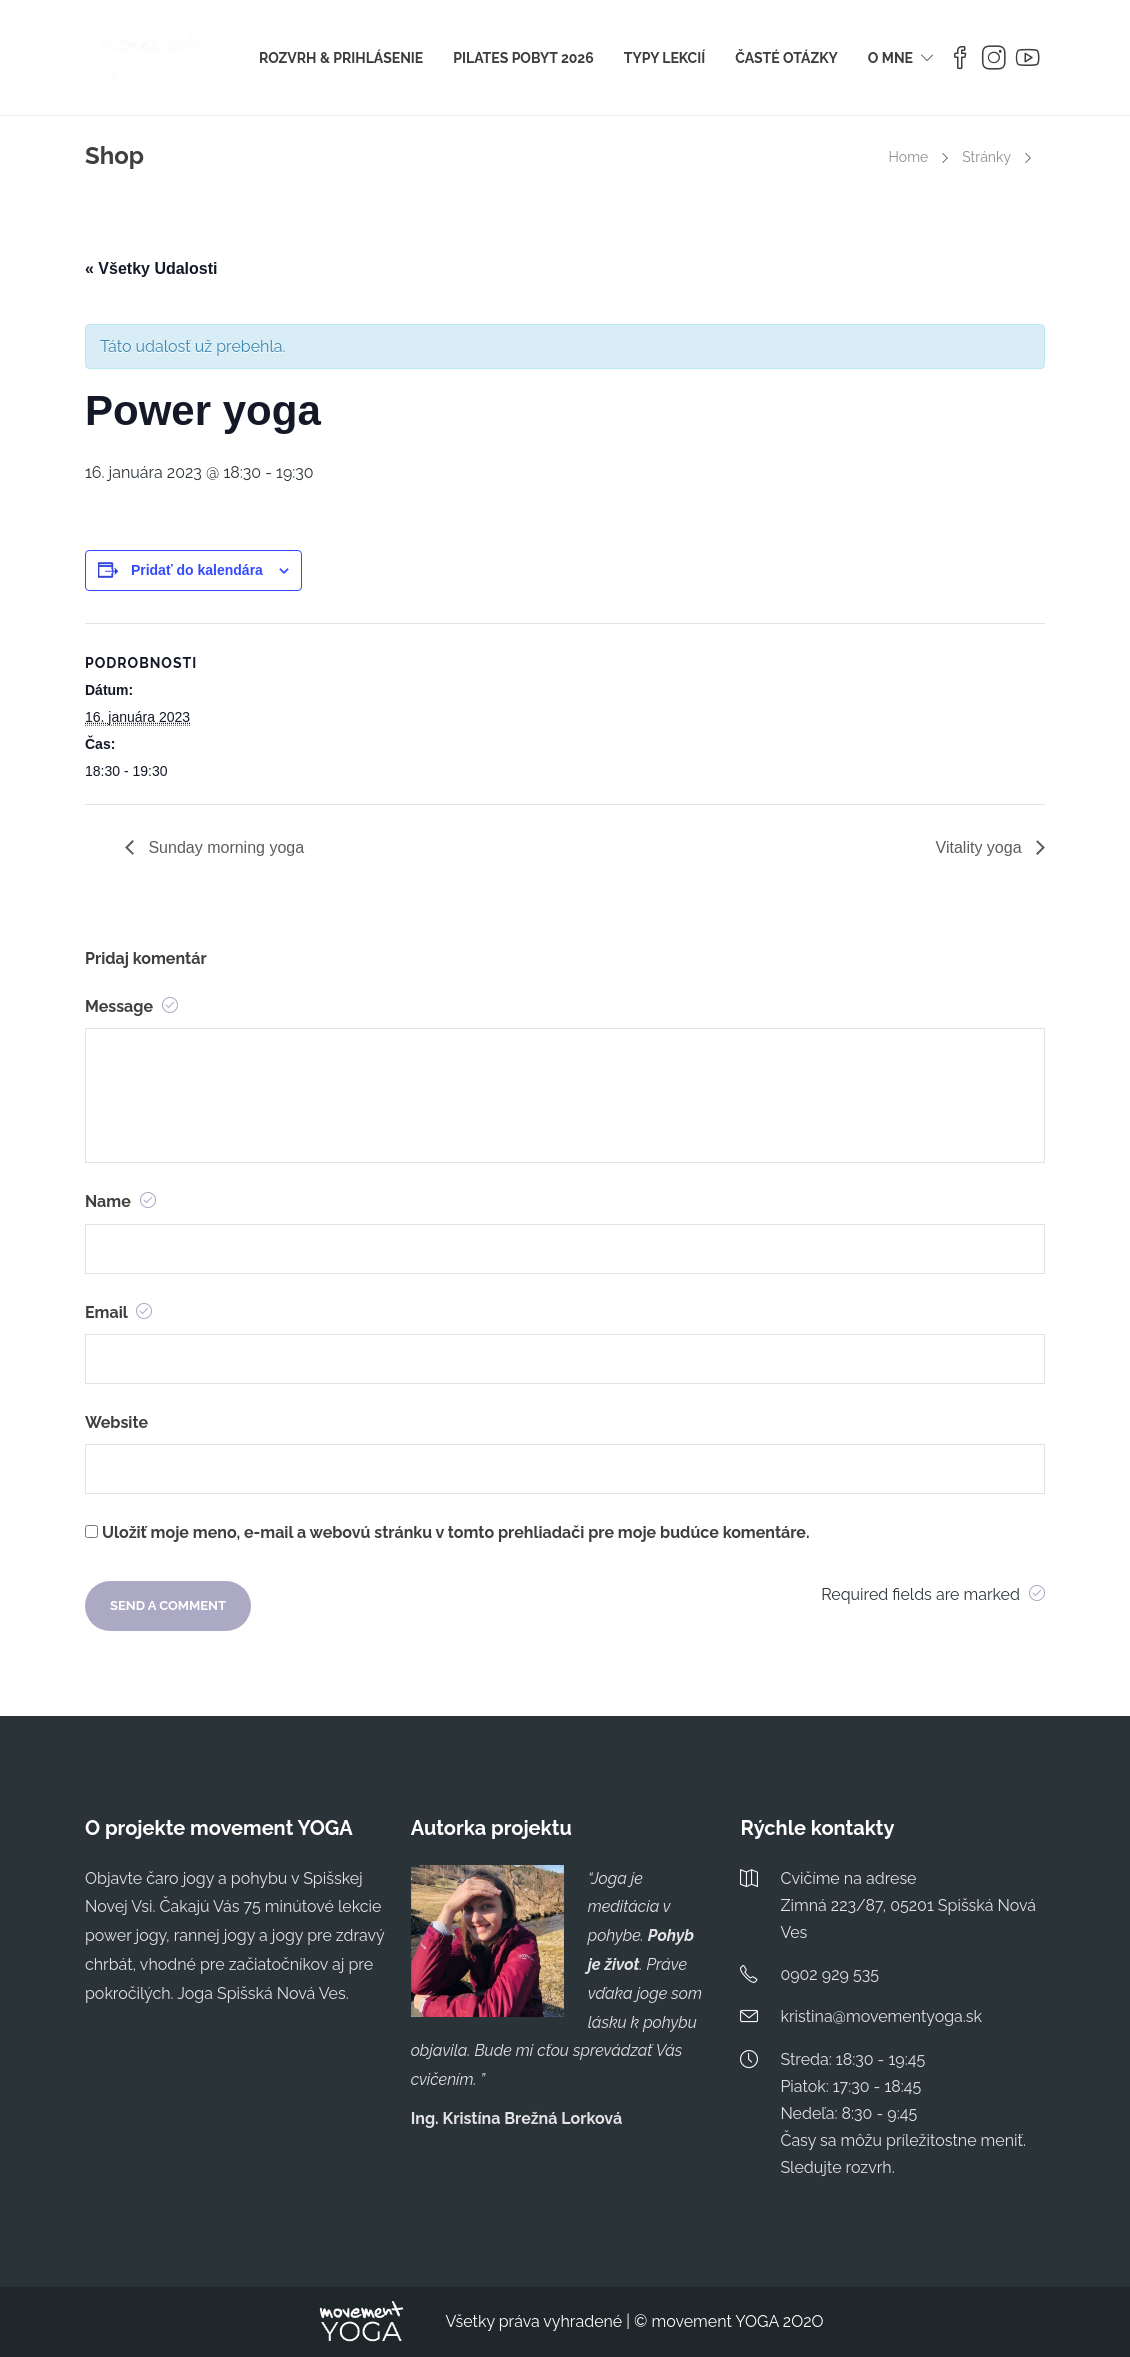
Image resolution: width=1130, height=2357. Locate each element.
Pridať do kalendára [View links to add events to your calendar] (197, 570)
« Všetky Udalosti (151, 268)
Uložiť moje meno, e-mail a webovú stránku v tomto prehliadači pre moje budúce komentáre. (455, 1532)
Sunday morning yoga (224, 847)
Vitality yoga (981, 847)
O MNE (890, 58)
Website (116, 1422)
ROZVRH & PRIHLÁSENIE (341, 58)
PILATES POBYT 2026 (523, 58)
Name (120, 1201)
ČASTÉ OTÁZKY (786, 58)
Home (909, 157)
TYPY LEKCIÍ (664, 58)
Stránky (986, 157)
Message (131, 1006)
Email (118, 1312)
